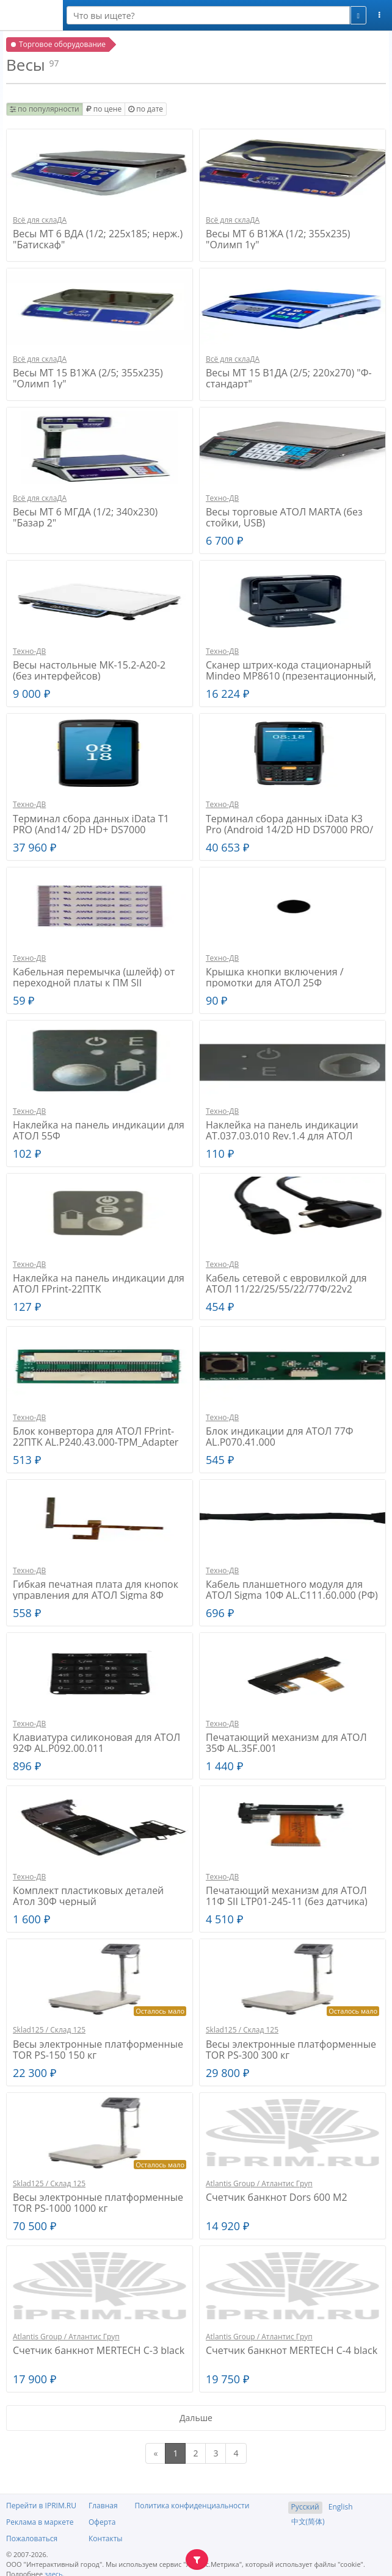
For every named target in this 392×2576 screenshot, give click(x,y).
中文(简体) (308, 2521)
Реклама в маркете (39, 2522)
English (340, 2507)
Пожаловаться (31, 2538)
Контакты (106, 2538)
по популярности (44, 109)
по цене (104, 109)
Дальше (196, 2418)
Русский (305, 2507)
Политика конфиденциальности (192, 2505)
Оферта (102, 2522)
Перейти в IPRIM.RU (41, 2505)
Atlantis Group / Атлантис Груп (259, 2183)
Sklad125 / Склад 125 (49, 2030)
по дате (145, 109)
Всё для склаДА (40, 220)
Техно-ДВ (222, 498)
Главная (103, 2505)
